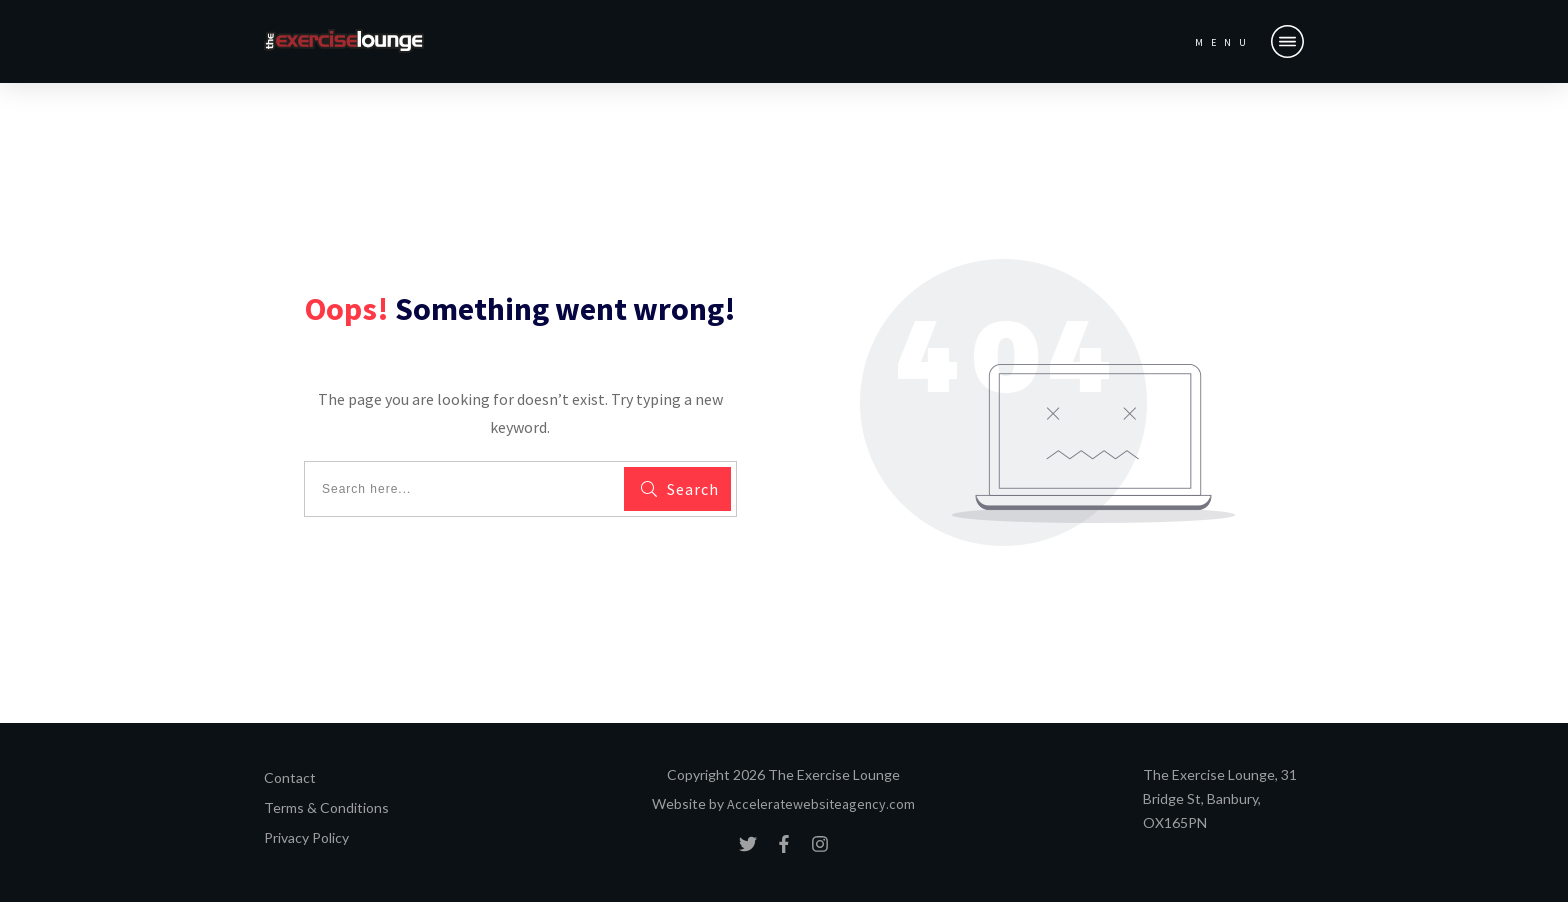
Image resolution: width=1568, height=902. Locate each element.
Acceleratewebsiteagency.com (821, 804)
